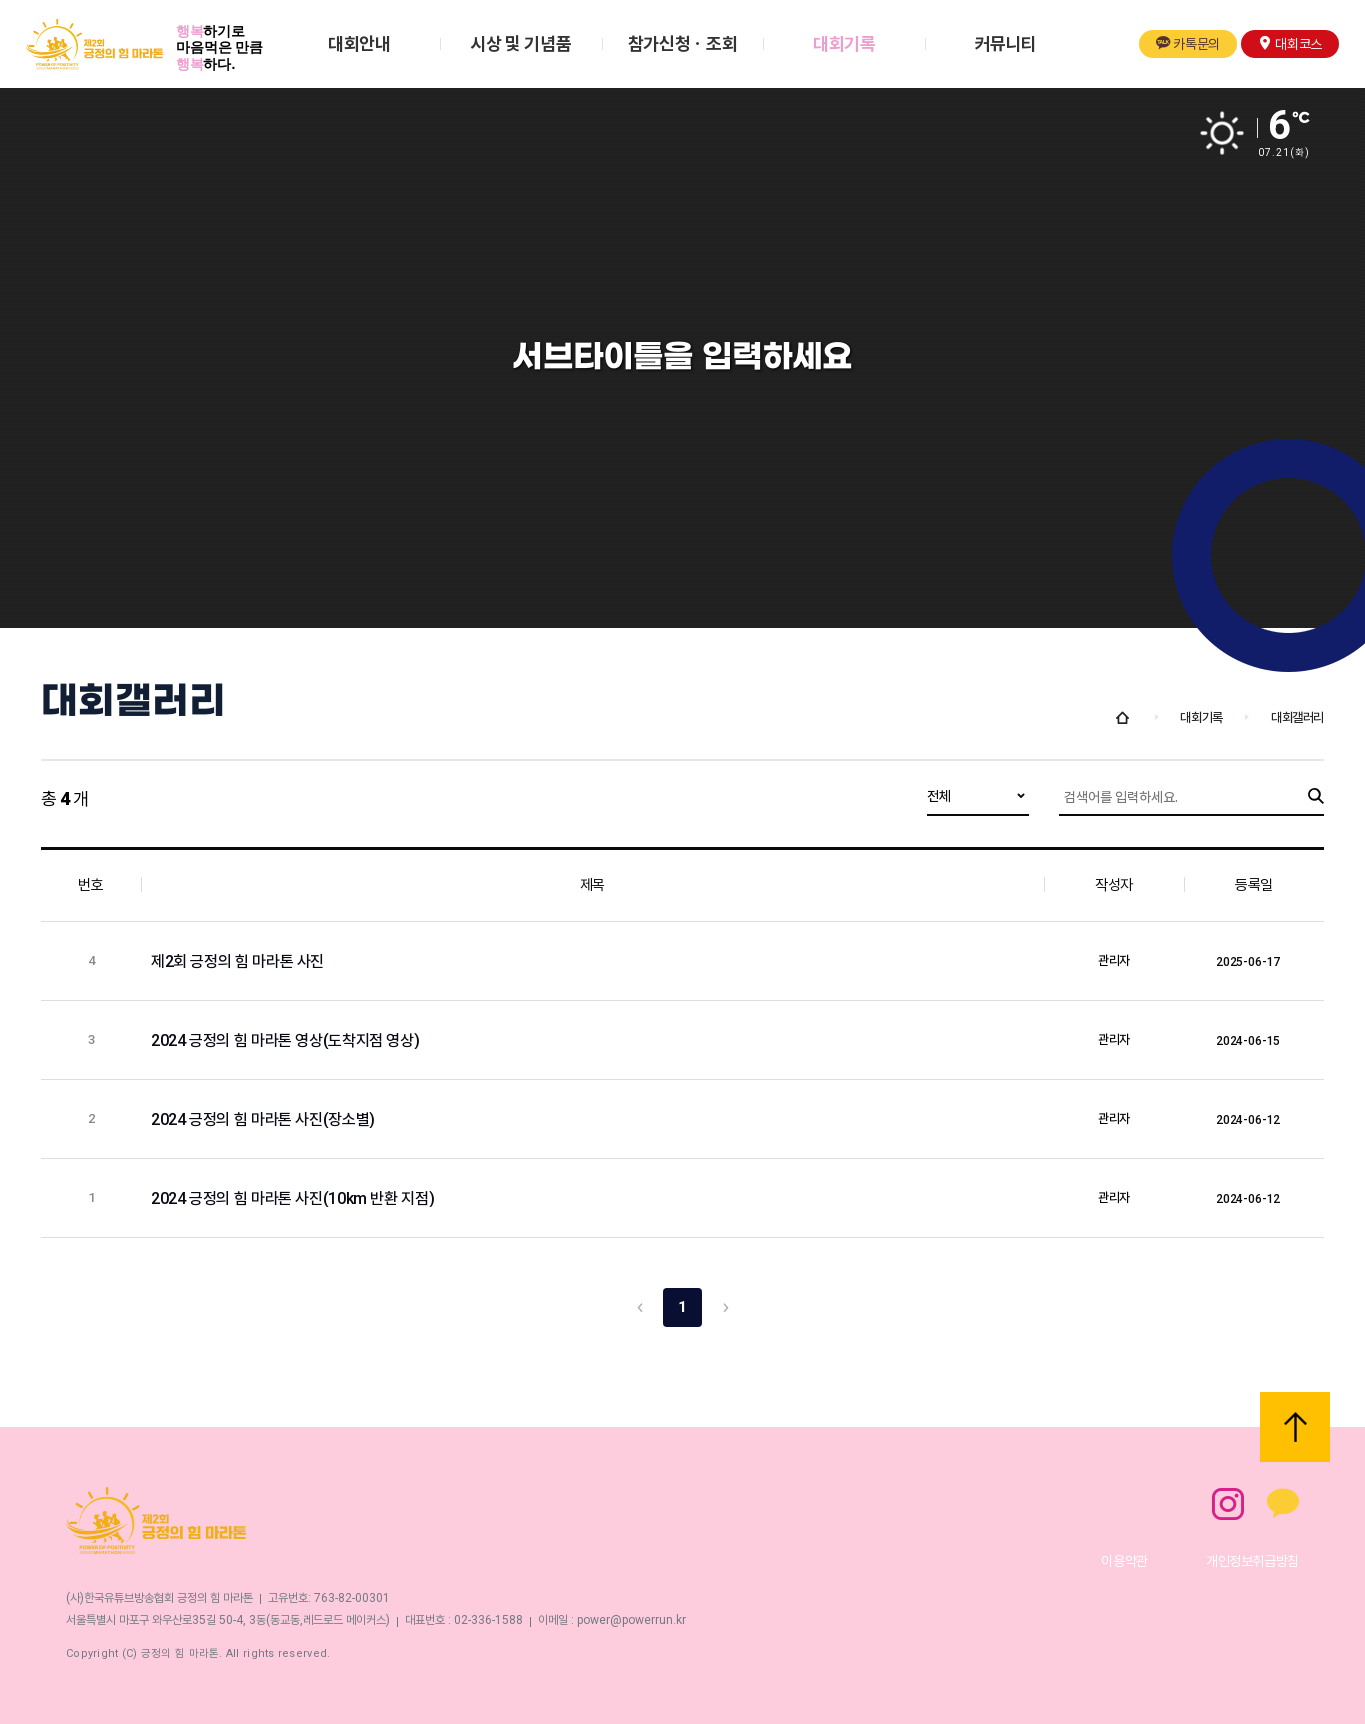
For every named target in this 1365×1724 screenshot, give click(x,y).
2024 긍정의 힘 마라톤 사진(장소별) (265, 1119)
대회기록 (844, 43)
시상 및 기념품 (520, 43)
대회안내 (359, 43)
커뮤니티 (1006, 43)
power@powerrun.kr (631, 1620)
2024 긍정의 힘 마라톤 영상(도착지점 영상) (287, 1040)
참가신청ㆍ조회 (682, 43)
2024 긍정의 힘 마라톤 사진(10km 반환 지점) (294, 1198)
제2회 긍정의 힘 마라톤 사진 (239, 961)
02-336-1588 (488, 1620)
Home (1122, 718)
